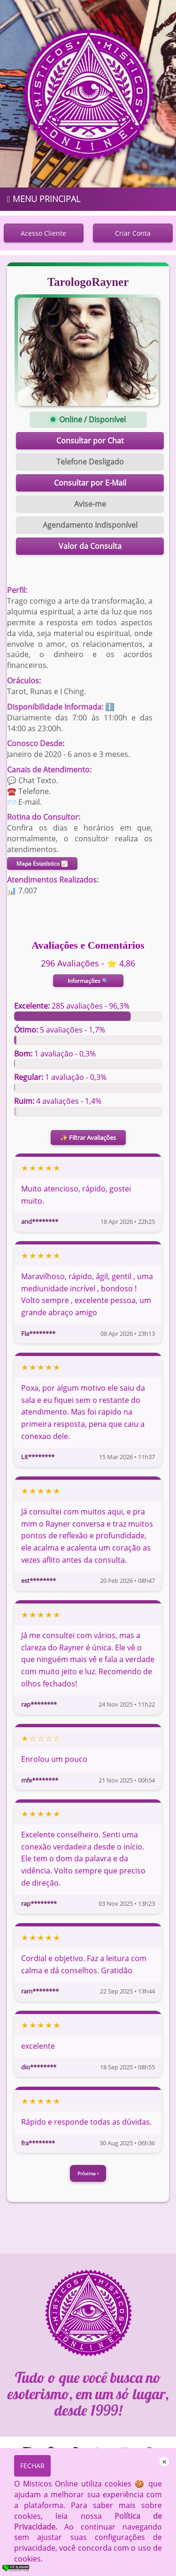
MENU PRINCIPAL (43, 198)
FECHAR (32, 2465)
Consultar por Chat (90, 440)
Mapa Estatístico (42, 864)
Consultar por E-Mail (90, 483)
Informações (88, 981)
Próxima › (88, 2173)
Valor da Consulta (90, 546)
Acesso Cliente (43, 233)
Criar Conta (133, 233)
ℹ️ (110, 707)
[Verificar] (22, 2570)
